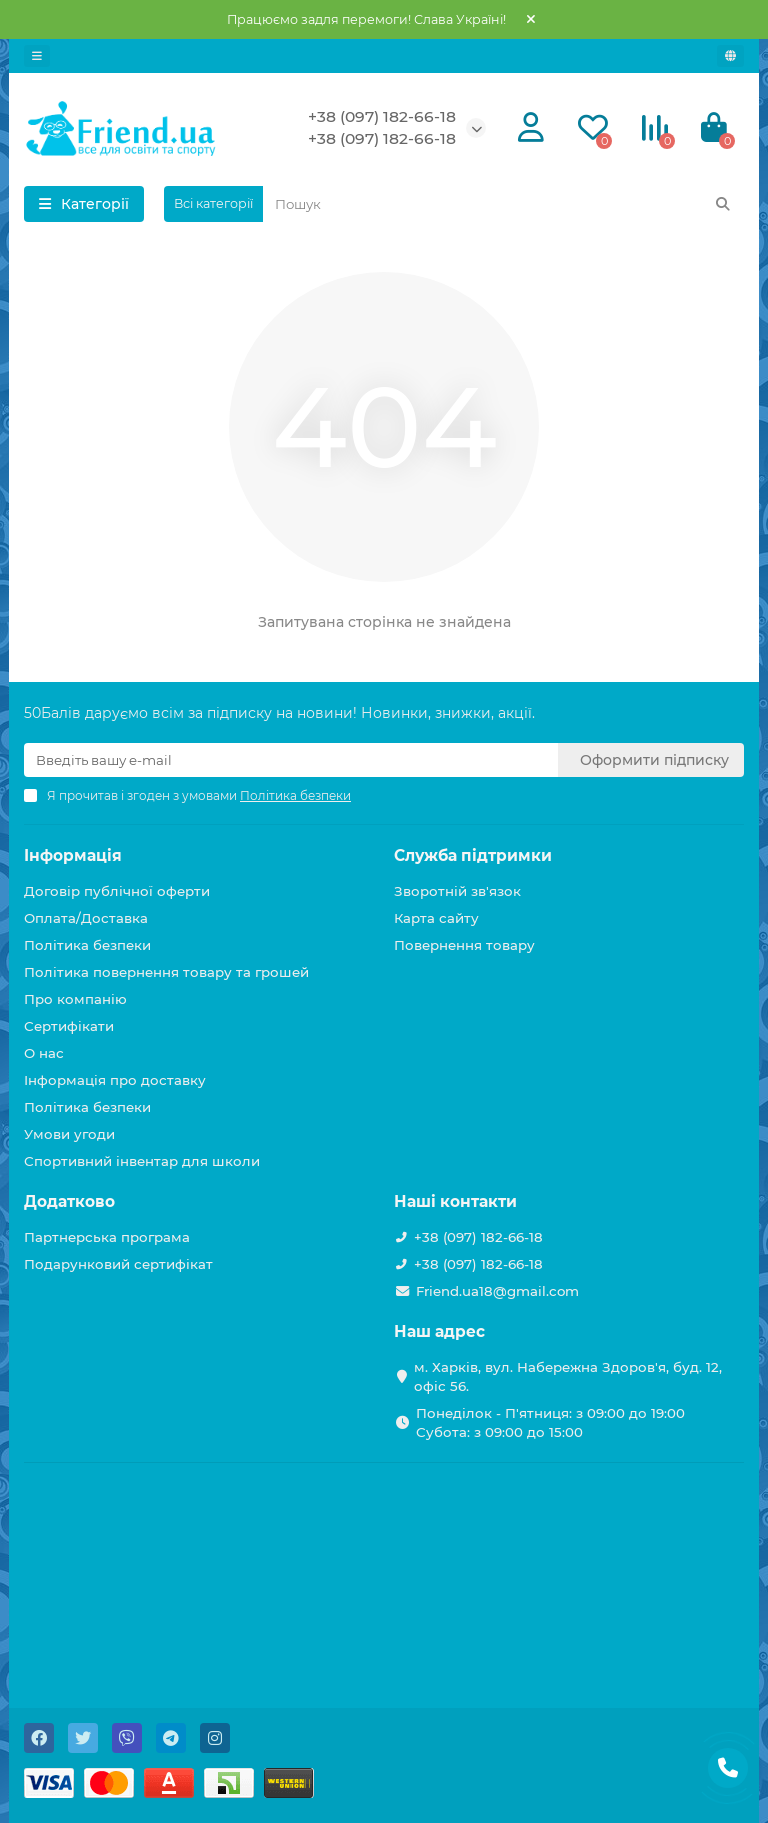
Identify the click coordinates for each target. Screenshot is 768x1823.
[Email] (291, 760)
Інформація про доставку (115, 1080)
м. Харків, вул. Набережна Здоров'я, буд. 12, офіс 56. (568, 1376)
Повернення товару (464, 945)
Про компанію (75, 999)
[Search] (503, 204)
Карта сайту (436, 918)
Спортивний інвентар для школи (142, 1161)
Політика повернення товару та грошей (166, 972)
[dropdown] (37, 56)
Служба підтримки (473, 855)
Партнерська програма (107, 1237)
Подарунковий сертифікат (118, 1264)
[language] (730, 56)
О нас (44, 1053)
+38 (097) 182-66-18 (382, 116)
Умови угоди (69, 1134)
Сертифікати (69, 1026)
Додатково (69, 1201)
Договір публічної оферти (117, 891)
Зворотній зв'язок (457, 891)
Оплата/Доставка (86, 918)
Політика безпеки (87, 945)
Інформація (73, 855)
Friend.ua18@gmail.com (497, 1291)
